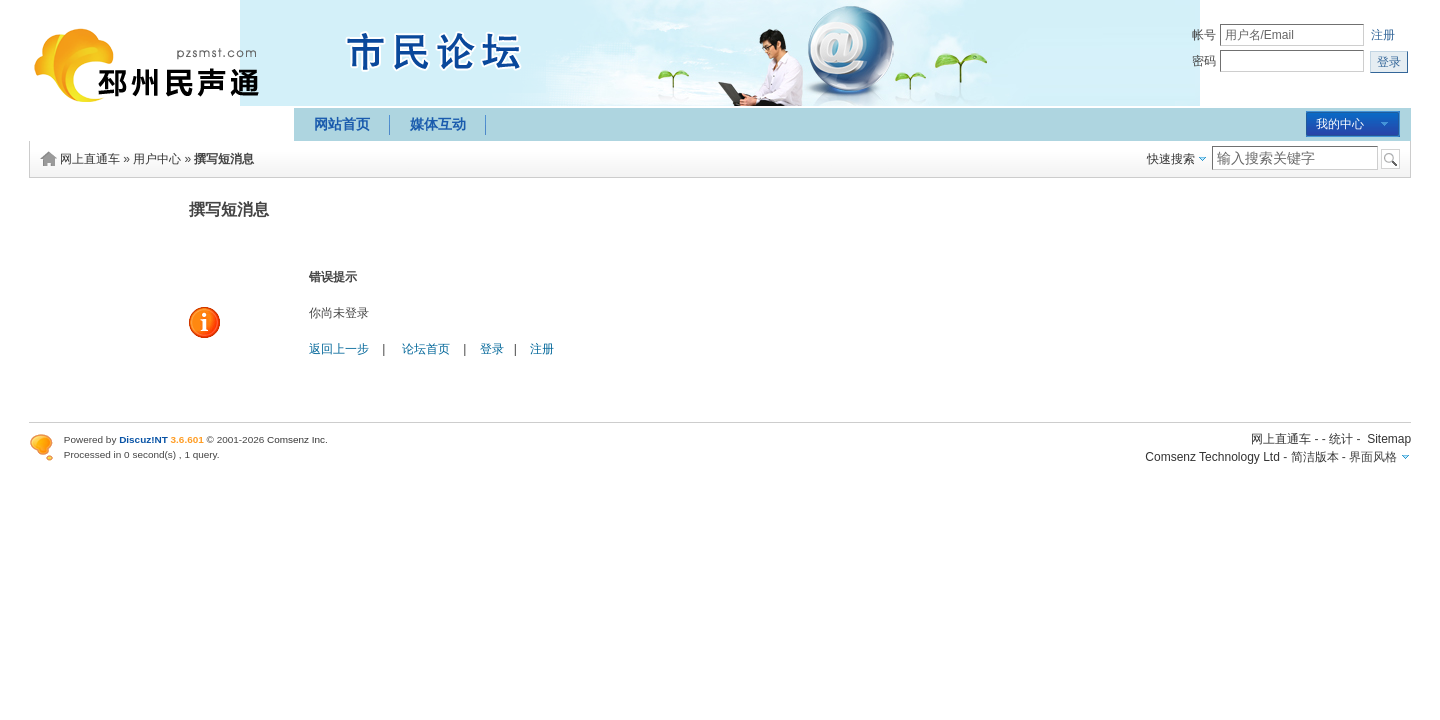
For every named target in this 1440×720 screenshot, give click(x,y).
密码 (1204, 61)
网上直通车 (90, 159)
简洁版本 (1315, 457)
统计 (1341, 439)
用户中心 (157, 159)
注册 (1383, 35)
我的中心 (1340, 124)
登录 (492, 349)
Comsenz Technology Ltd (1212, 457)
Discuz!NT (143, 439)
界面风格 (1373, 457)
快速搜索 (1171, 159)
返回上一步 (339, 349)
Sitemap (1389, 439)
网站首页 (342, 124)
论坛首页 (426, 349)
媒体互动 (438, 124)
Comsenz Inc (296, 439)
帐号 (1204, 35)
